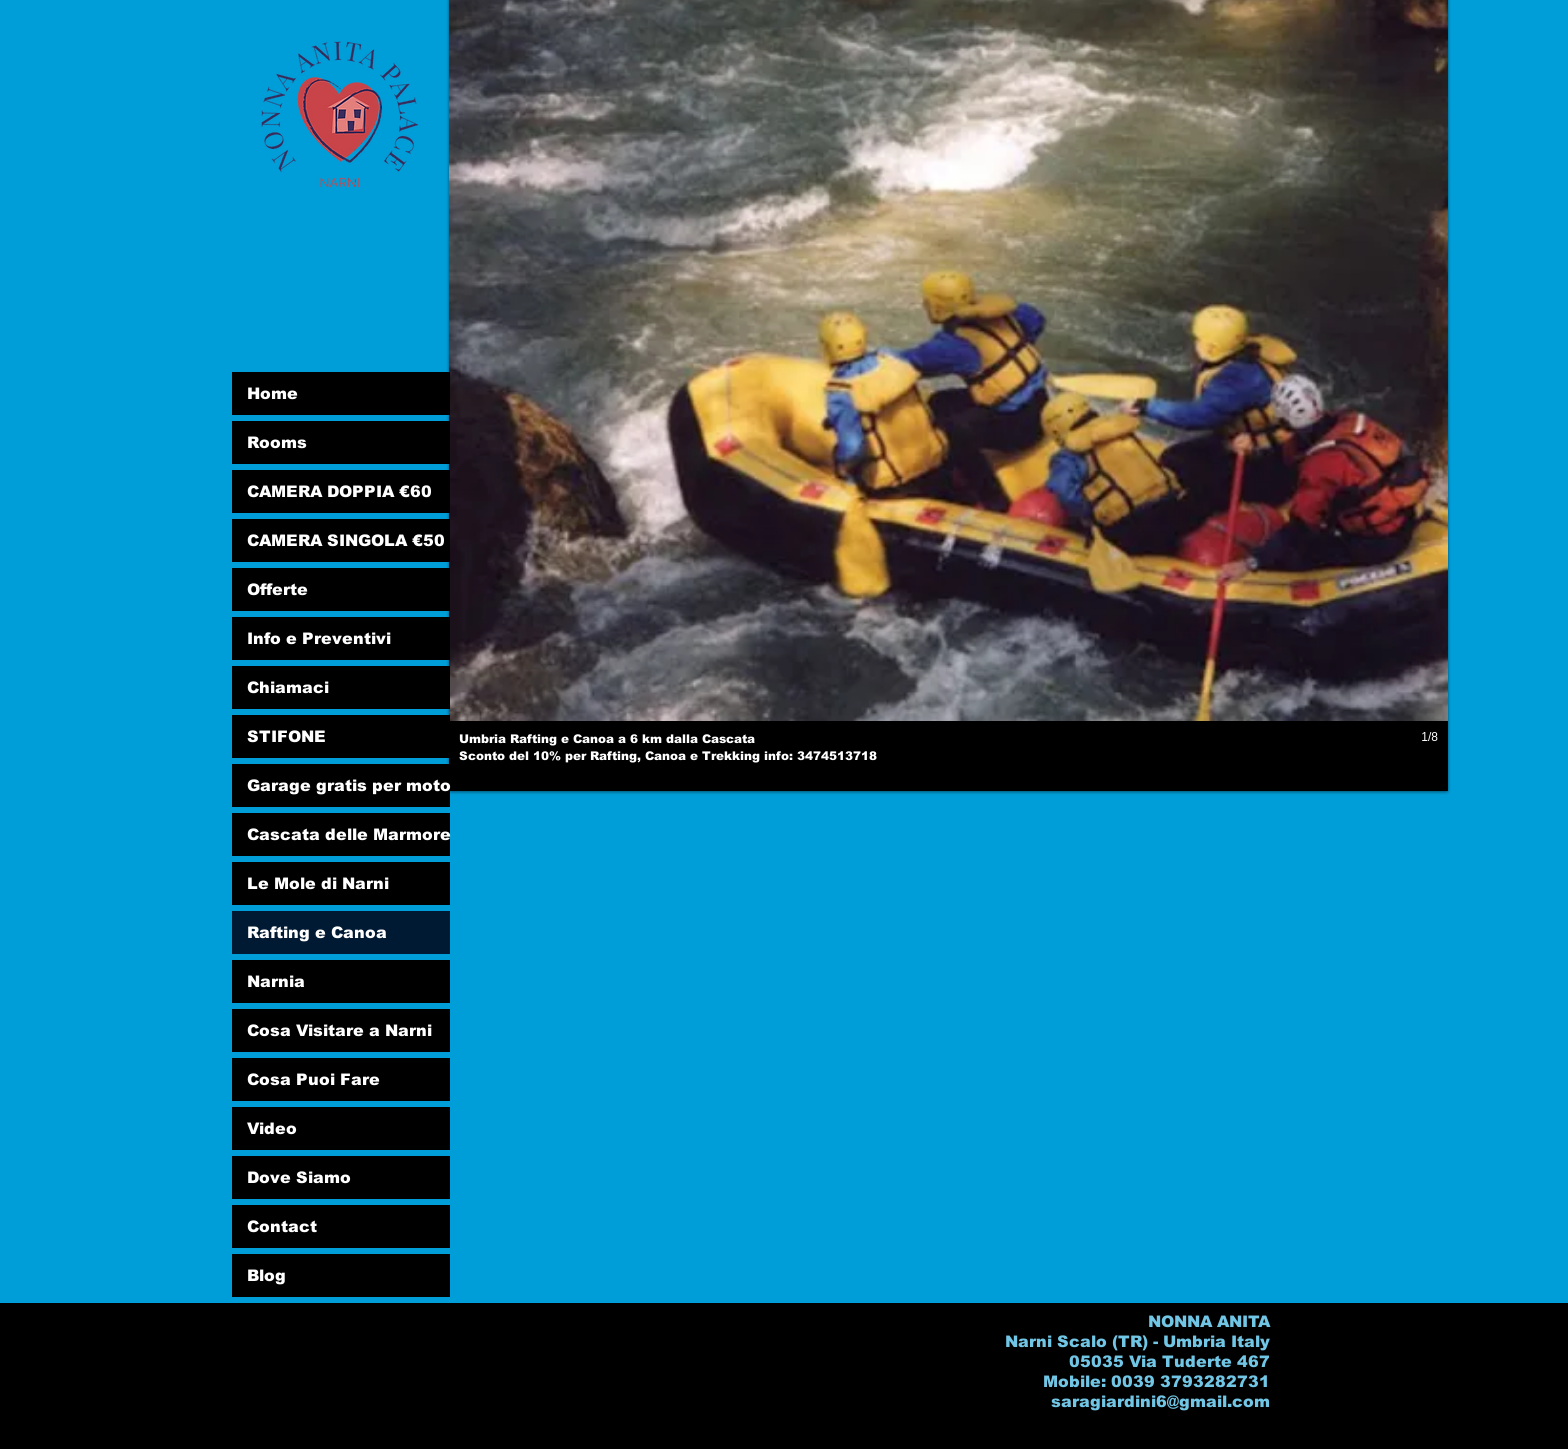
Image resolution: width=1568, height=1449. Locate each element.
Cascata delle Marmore (348, 834)
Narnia (276, 981)
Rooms (277, 442)
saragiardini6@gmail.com (1160, 1401)
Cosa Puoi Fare (313, 1079)
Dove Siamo (299, 1177)
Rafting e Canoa (317, 932)
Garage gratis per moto (348, 785)
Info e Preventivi (319, 638)
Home (272, 393)
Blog (266, 1275)
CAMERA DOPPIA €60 (339, 491)
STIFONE (286, 736)
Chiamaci (288, 687)
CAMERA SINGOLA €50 (346, 540)
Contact (282, 1226)
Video (272, 1128)
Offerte (277, 589)
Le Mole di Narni (318, 883)
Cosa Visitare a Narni (339, 1030)
